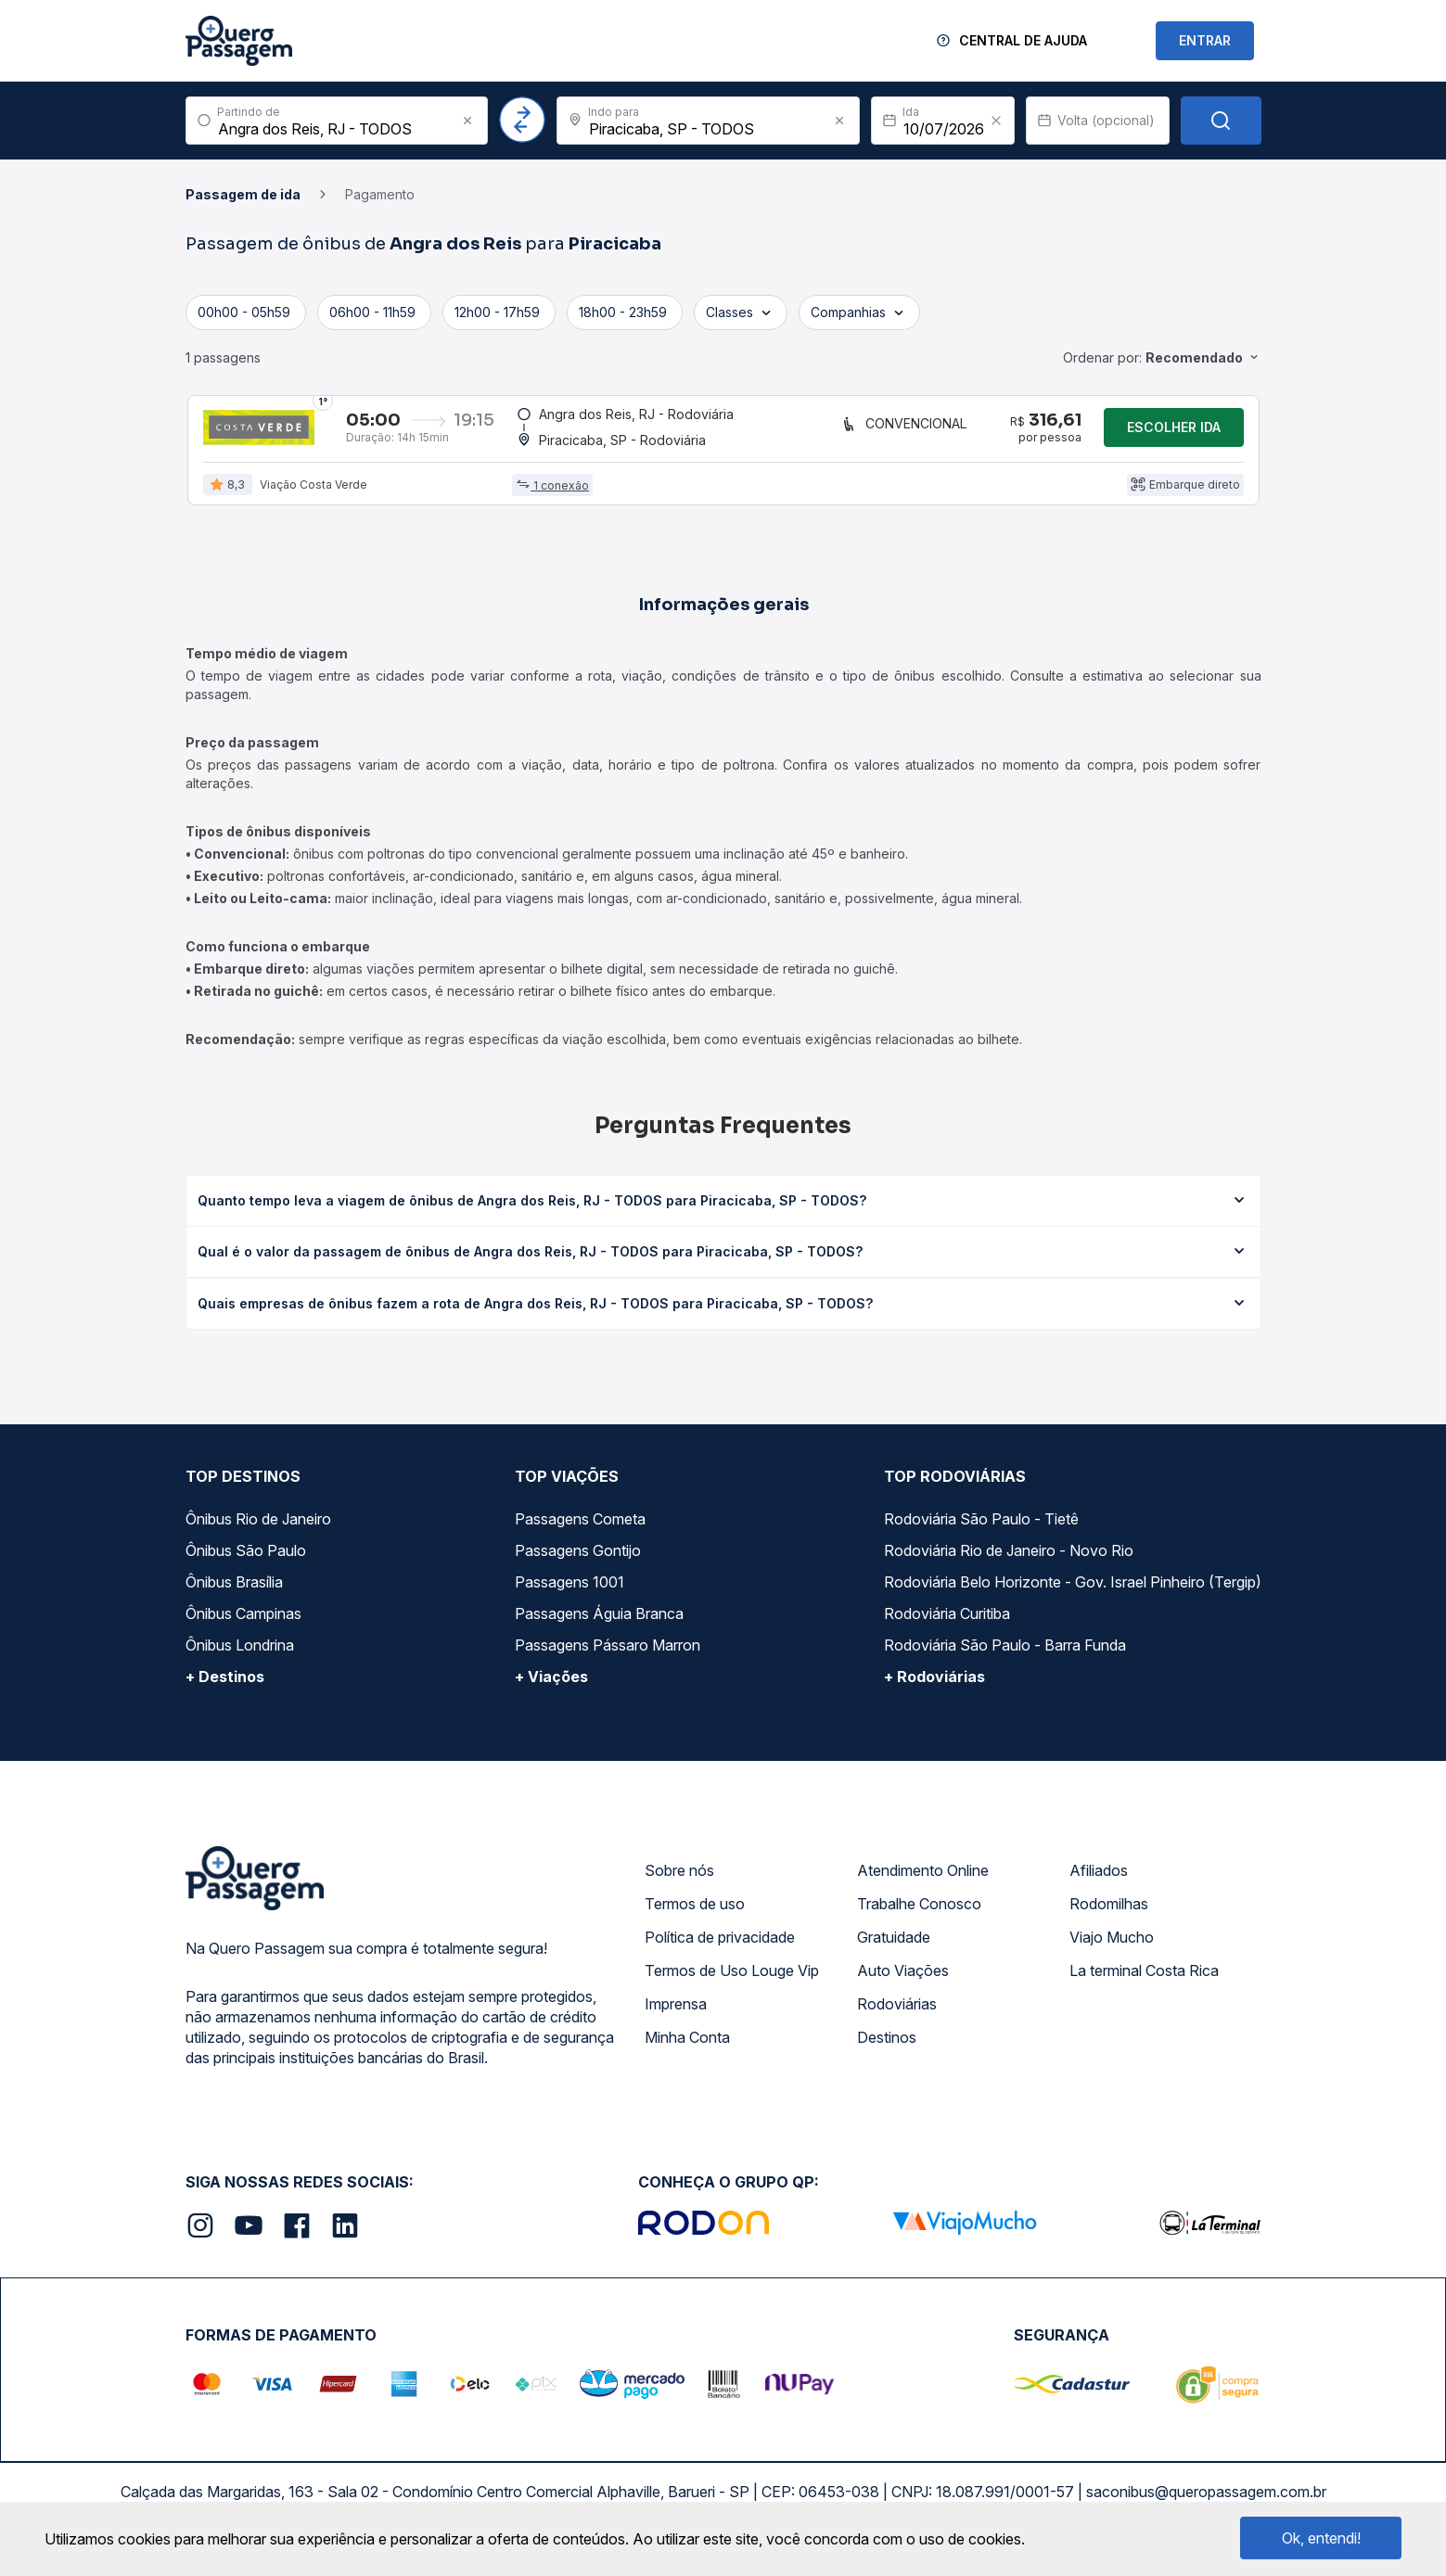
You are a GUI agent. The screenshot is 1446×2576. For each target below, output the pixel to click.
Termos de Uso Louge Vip (732, 1983)
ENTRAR (1205, 40)
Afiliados (1098, 1883)
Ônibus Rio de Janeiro (258, 1532)
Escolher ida (1174, 433)
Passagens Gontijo (578, 1563)
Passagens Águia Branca (599, 1626)
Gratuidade (893, 1950)
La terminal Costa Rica (1144, 1983)
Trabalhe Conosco (919, 1916)
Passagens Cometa (580, 1532)
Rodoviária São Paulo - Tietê (981, 1532)
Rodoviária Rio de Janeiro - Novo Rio (1008, 1563)
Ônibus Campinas (243, 1626)
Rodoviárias (897, 2017)
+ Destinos (225, 1689)
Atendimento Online (923, 1883)
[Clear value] (996, 121)
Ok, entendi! (1321, 2538)
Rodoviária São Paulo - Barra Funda (1005, 1658)
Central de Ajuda (1023, 40)
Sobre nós (679, 1883)
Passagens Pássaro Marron (607, 1658)
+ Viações (551, 1689)
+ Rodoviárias (934, 1689)
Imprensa (676, 2017)
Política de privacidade (720, 1950)
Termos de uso (695, 1916)
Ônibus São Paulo (246, 1563)
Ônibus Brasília (234, 1595)
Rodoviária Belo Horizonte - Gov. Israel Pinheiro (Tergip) (1072, 1595)
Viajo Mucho (1111, 1950)
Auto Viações (903, 1983)
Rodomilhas (1108, 1916)
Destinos (886, 2050)
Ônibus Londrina (240, 1658)
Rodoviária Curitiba (947, 1626)
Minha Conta (687, 2050)
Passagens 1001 (569, 1595)
